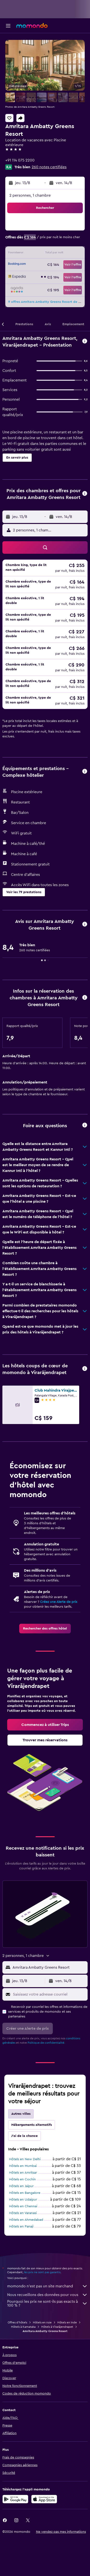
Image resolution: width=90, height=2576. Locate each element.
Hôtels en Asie (42, 2322)
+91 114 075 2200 (20, 160)
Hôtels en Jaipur (21, 2186)
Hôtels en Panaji (21, 2226)
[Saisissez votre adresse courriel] (49, 1994)
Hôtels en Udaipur (23, 2199)
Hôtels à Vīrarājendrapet (57, 2326)
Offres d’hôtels (17, 2322)
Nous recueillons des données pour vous (47, 2295)
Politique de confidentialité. (46, 2042)
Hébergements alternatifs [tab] (31, 2125)
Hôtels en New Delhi (25, 2159)
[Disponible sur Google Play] (15, 2499)
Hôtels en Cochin (22, 2179)
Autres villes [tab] (20, 2114)
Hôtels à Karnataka (23, 2326)
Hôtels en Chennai (23, 2206)
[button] (8, 25)
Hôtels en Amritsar (23, 2172)
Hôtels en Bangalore (24, 2193)
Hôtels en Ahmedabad (26, 2219)
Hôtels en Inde (67, 2322)
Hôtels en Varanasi (23, 2213)
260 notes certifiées (49, 167)
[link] (45, 1628)
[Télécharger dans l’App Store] (44, 2499)
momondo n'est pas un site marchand (47, 2286)
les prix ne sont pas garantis (42, 2272)
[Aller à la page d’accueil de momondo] (32, 25)
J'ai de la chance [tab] (24, 2136)
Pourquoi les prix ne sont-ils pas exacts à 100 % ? (47, 2303)
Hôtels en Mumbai (23, 2166)
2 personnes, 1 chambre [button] (30, 195)
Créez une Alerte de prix (58, 1602)
